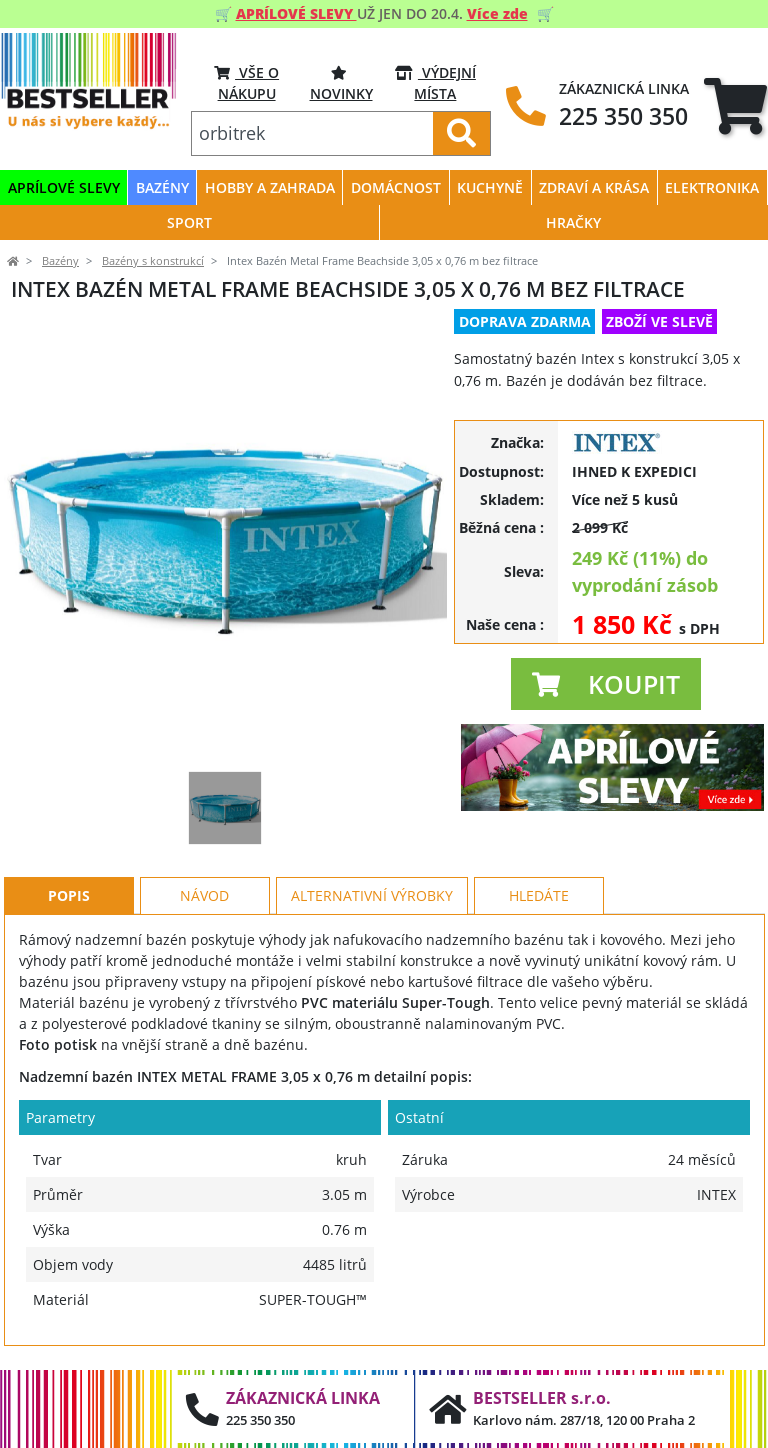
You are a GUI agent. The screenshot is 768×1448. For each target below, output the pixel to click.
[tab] (735, 106)
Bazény (60, 261)
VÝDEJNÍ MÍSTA (435, 82)
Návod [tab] (204, 895)
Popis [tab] (69, 895)
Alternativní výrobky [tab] (372, 895)
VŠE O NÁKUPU (246, 82)
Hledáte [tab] (539, 895)
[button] (606, 684)
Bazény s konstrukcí (153, 261)
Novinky (341, 82)
